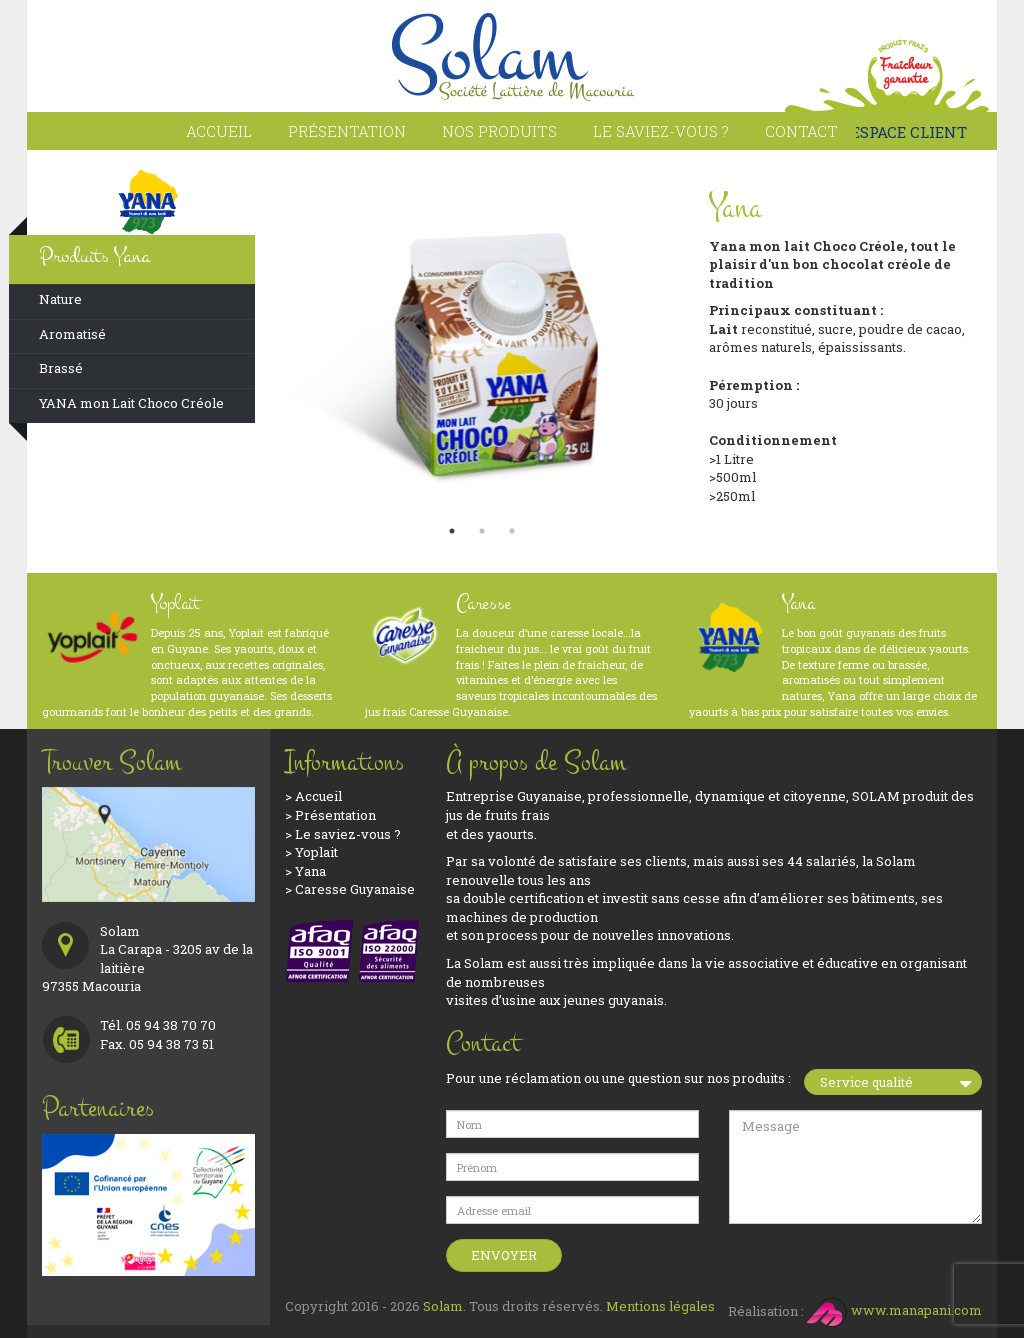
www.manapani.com (894, 1310)
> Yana (305, 871)
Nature (60, 299)
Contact (801, 131)
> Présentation (330, 815)
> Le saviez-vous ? (343, 834)
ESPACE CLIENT (902, 132)
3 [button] (512, 531)
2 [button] (482, 531)
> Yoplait (311, 852)
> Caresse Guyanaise (350, 889)
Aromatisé (72, 334)
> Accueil (313, 796)
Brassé (61, 368)
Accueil (219, 131)
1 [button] (452, 531)
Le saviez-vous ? (661, 131)
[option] (482, 343)
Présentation (347, 131)
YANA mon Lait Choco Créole (131, 403)
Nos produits (499, 131)
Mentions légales (660, 1306)
